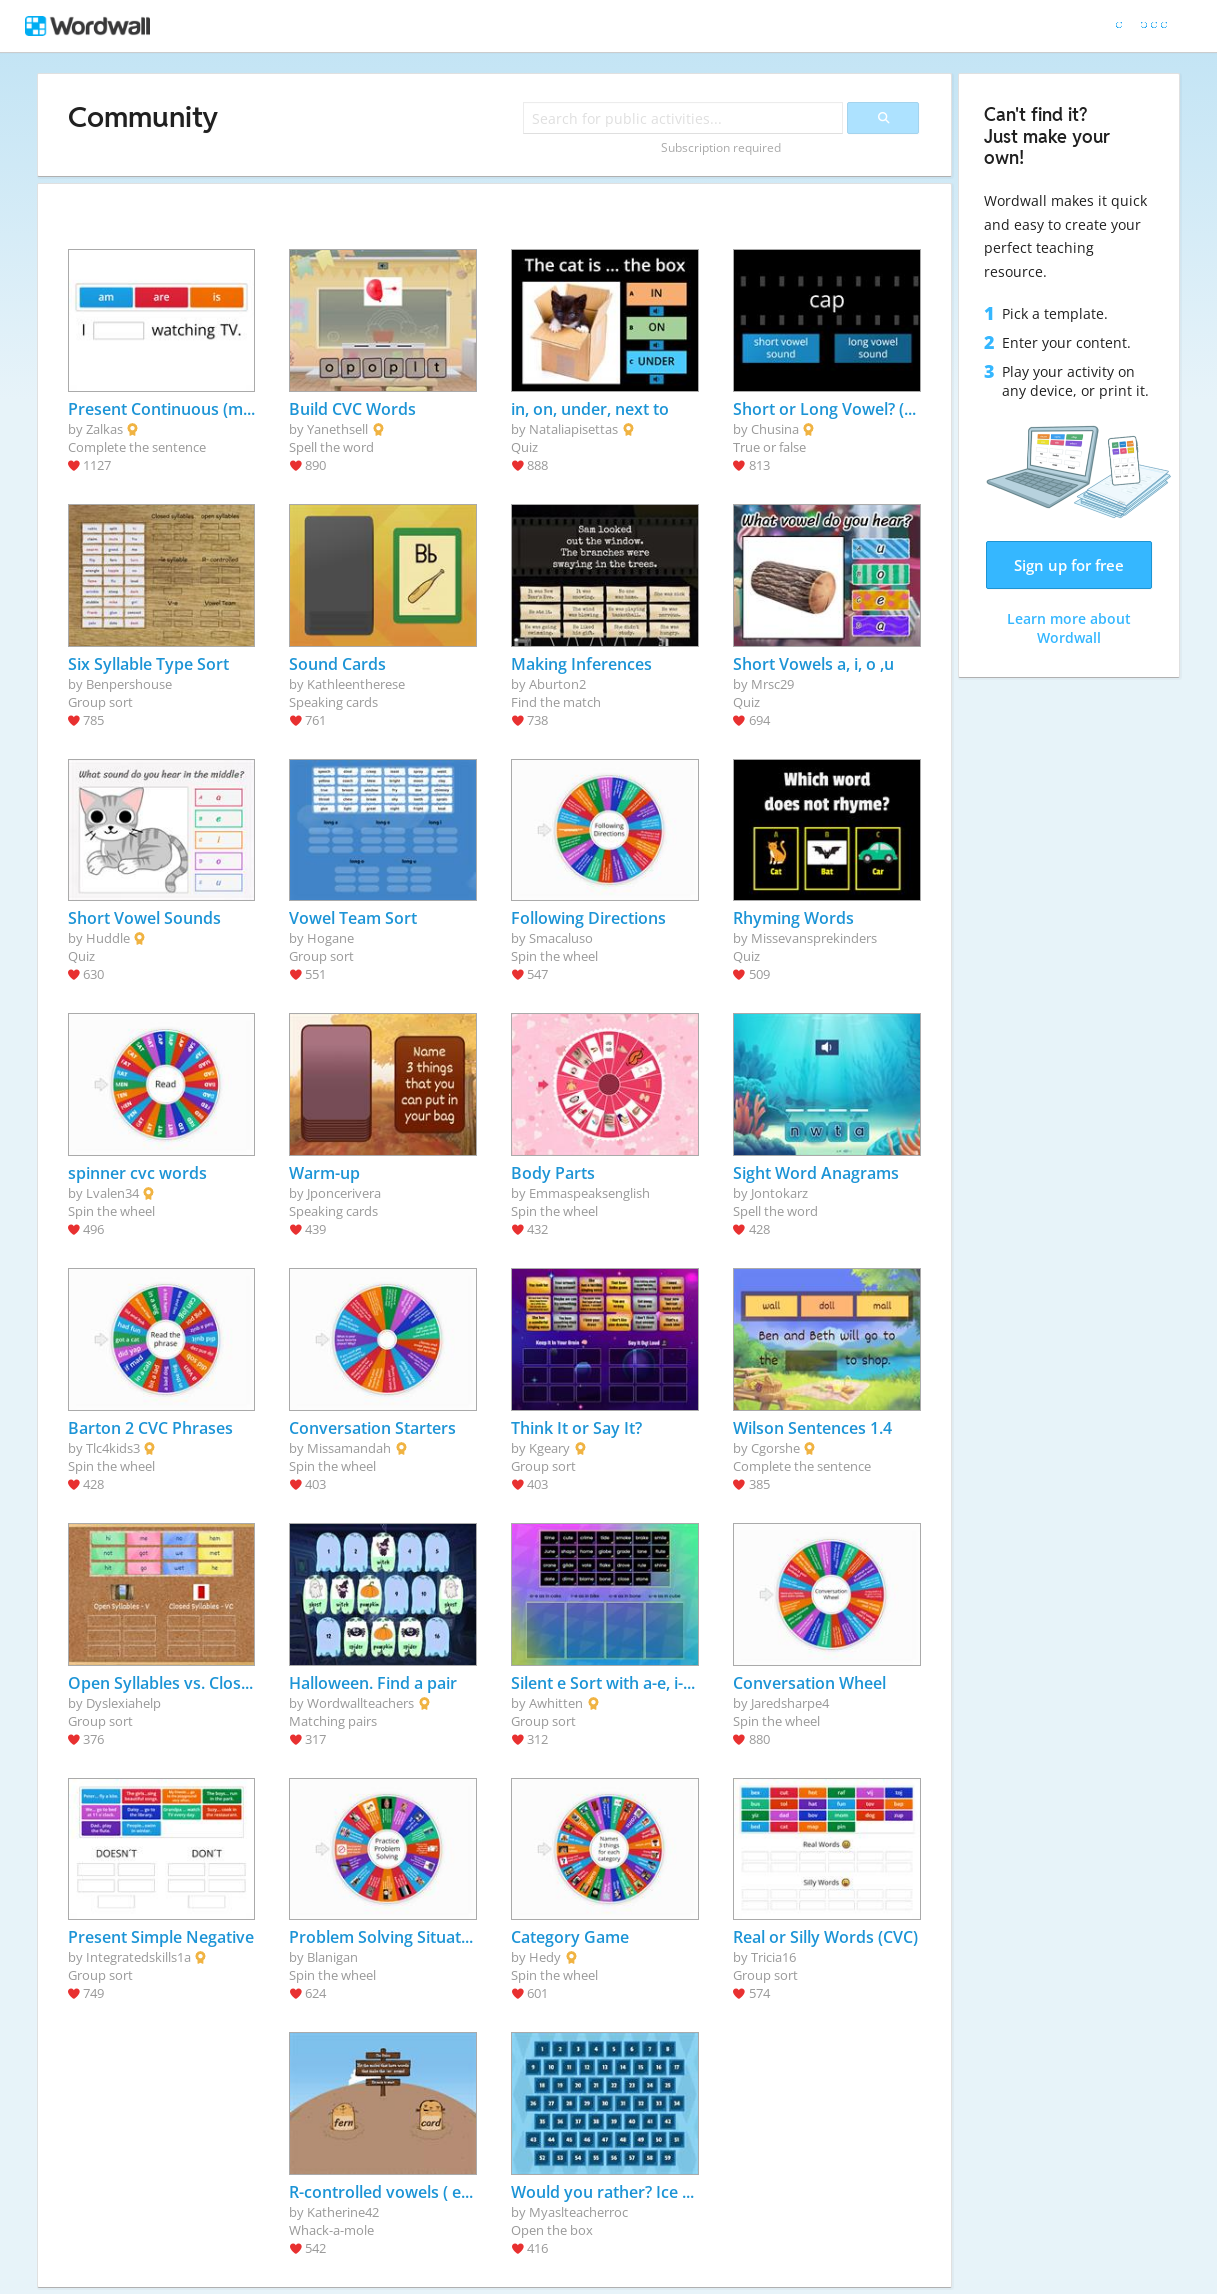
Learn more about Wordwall (1069, 628)
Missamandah (349, 1448)
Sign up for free (1069, 565)
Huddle (108, 938)
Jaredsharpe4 (790, 1703)
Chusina (775, 429)
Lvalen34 (112, 1193)
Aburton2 (557, 684)
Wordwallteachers (360, 1703)
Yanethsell (337, 429)
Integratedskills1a (138, 1957)
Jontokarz (779, 1193)
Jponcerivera (344, 1193)
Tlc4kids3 (113, 1448)
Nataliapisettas (573, 429)
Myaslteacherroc (578, 2212)
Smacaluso (561, 938)
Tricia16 (773, 1957)
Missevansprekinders (814, 938)
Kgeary (549, 1448)
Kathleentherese (356, 684)
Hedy (545, 1957)
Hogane (330, 938)
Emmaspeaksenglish (589, 1193)
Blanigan (332, 1957)
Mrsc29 (772, 684)
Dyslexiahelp (123, 1703)
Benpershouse (129, 684)
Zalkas (104, 429)
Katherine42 (343, 2212)
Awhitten (556, 1703)
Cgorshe (775, 1448)
